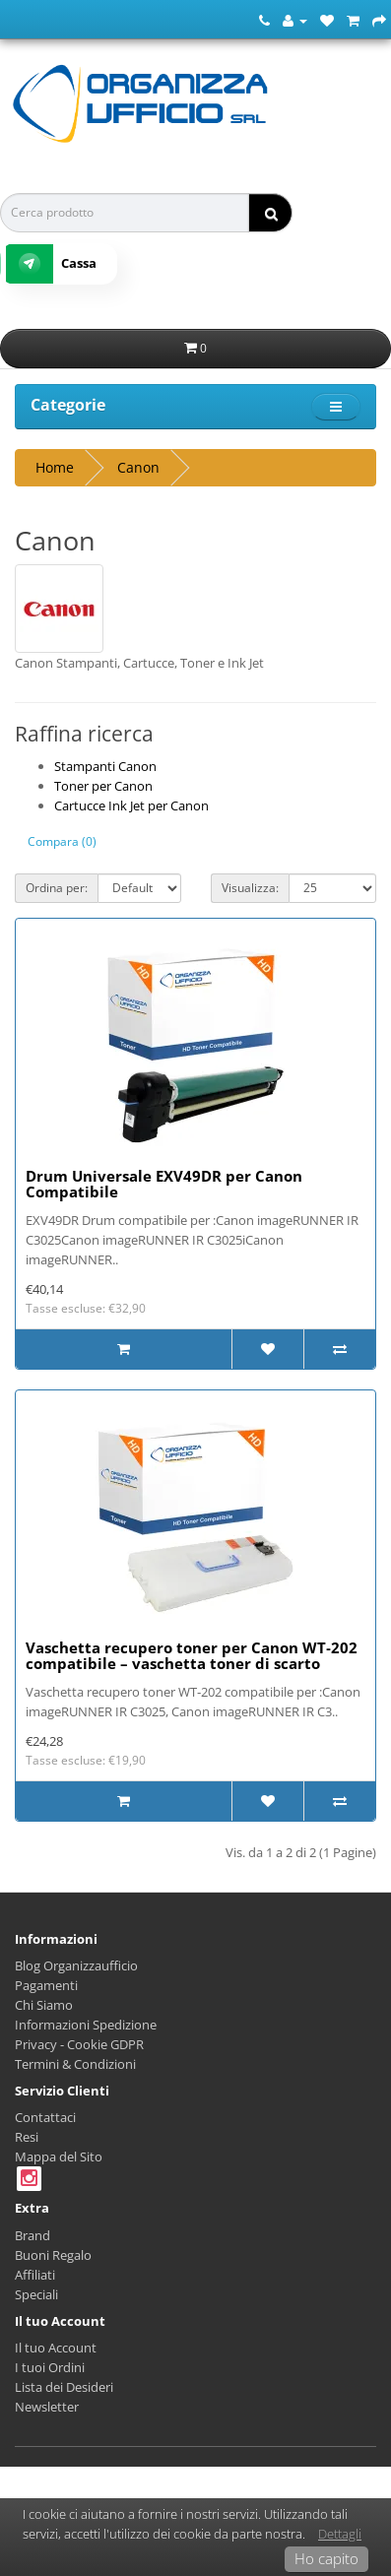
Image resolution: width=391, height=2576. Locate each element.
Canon (138, 467)
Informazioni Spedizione (86, 2024)
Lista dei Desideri (64, 2387)
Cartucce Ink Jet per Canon (131, 805)
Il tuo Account (56, 2347)
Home (54, 467)
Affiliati (35, 2275)
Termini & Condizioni (75, 2064)
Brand (32, 2235)
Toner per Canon (103, 786)
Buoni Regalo (53, 2255)
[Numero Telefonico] (264, 20)
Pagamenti (46, 1985)
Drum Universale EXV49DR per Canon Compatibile (164, 1184)
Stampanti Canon (105, 766)
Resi (26, 2137)
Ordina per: (57, 887)
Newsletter (47, 2406)
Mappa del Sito (58, 2156)
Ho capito (326, 2558)
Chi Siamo (44, 2005)
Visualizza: (250, 887)
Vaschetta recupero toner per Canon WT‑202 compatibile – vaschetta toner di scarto (192, 1656)
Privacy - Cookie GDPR (79, 2044)
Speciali (36, 2294)
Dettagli (339, 2534)
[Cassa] (379, 20)
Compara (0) (62, 841)
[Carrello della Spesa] (353, 20)
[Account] (295, 20)
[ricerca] (270, 212)
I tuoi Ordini (50, 2367)
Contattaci (45, 2117)
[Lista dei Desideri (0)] (327, 20)
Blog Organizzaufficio (76, 1965)
